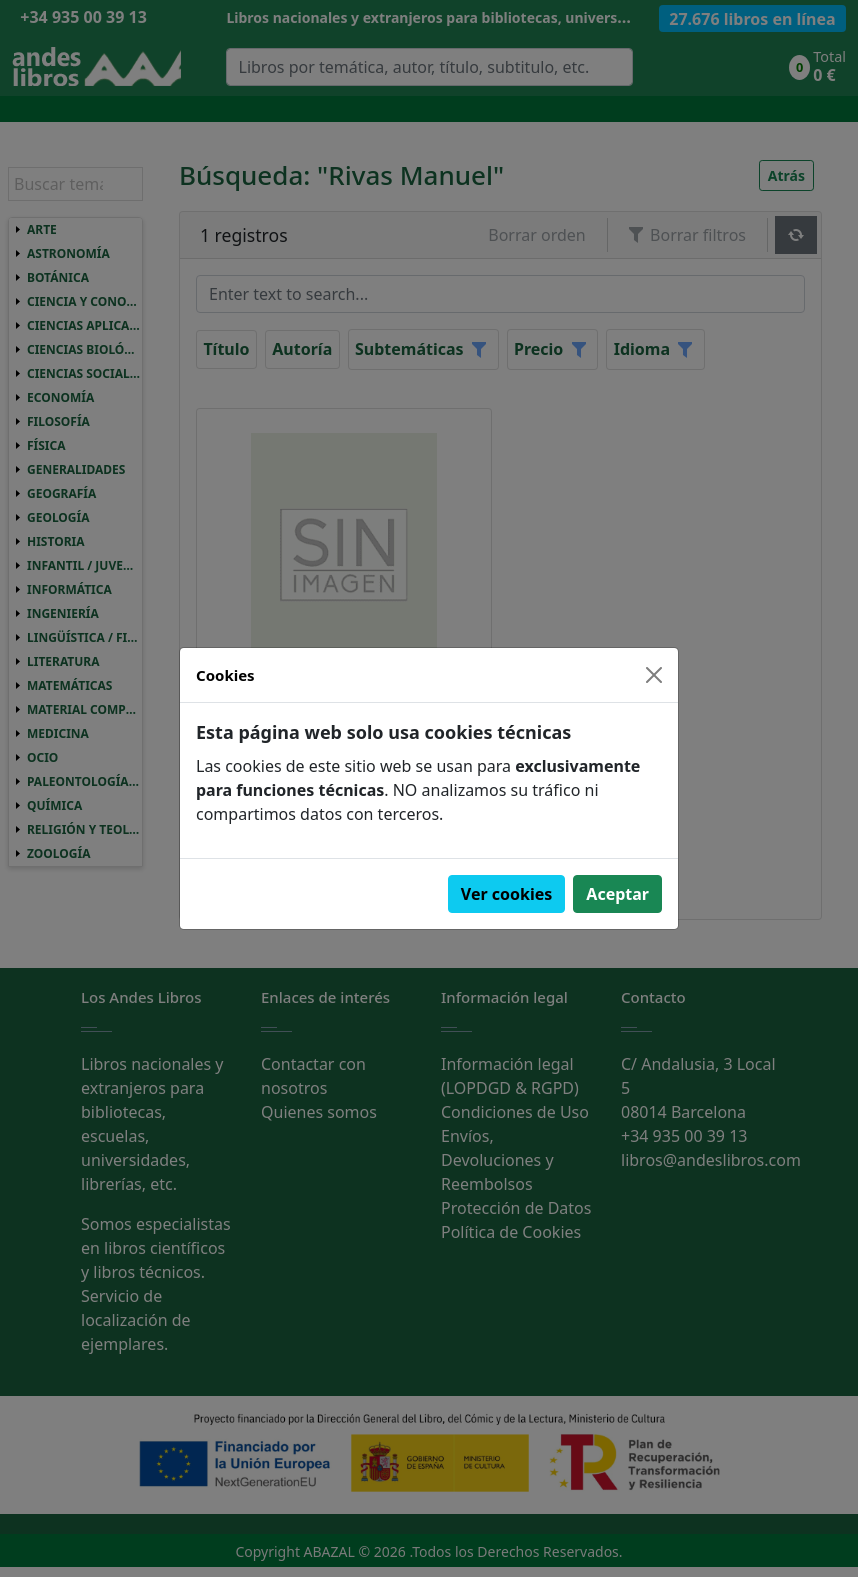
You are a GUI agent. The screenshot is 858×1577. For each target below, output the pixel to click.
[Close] (654, 675)
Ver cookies (507, 894)
